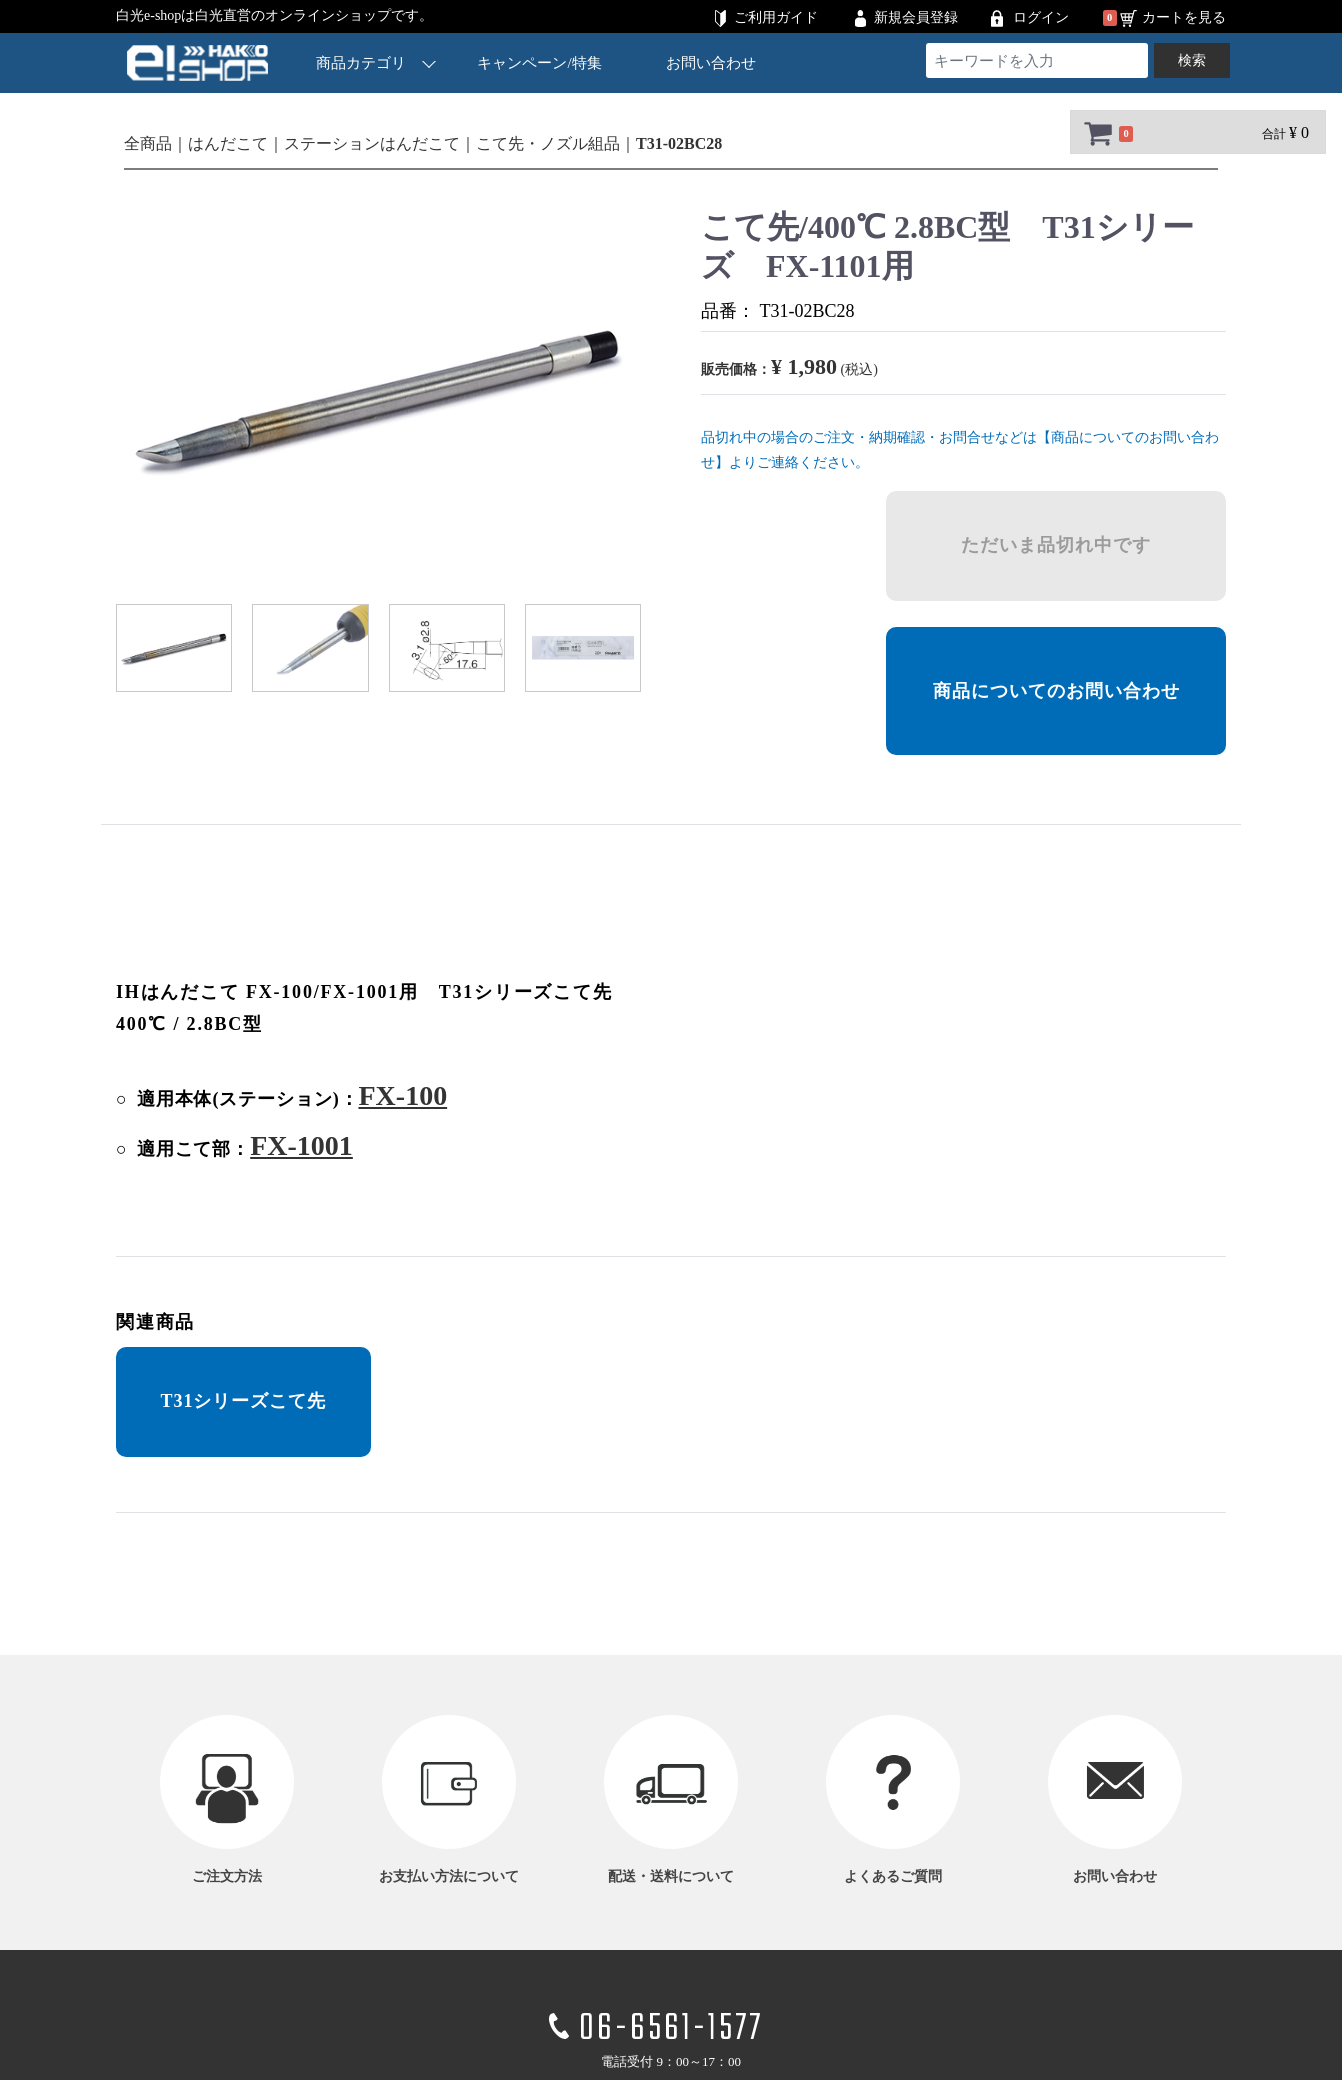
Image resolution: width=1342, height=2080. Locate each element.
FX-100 (402, 1095)
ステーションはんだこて (372, 143)
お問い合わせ (711, 63)
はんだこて (228, 143)
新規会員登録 (916, 17)
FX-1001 (301, 1145)
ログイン (1041, 17)
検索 (1192, 60)
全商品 (148, 143)
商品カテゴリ (376, 62)
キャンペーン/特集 (540, 63)
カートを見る (1184, 17)
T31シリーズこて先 (243, 1401)
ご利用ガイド (776, 17)
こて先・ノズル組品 (548, 143)
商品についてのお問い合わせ (1056, 691)
